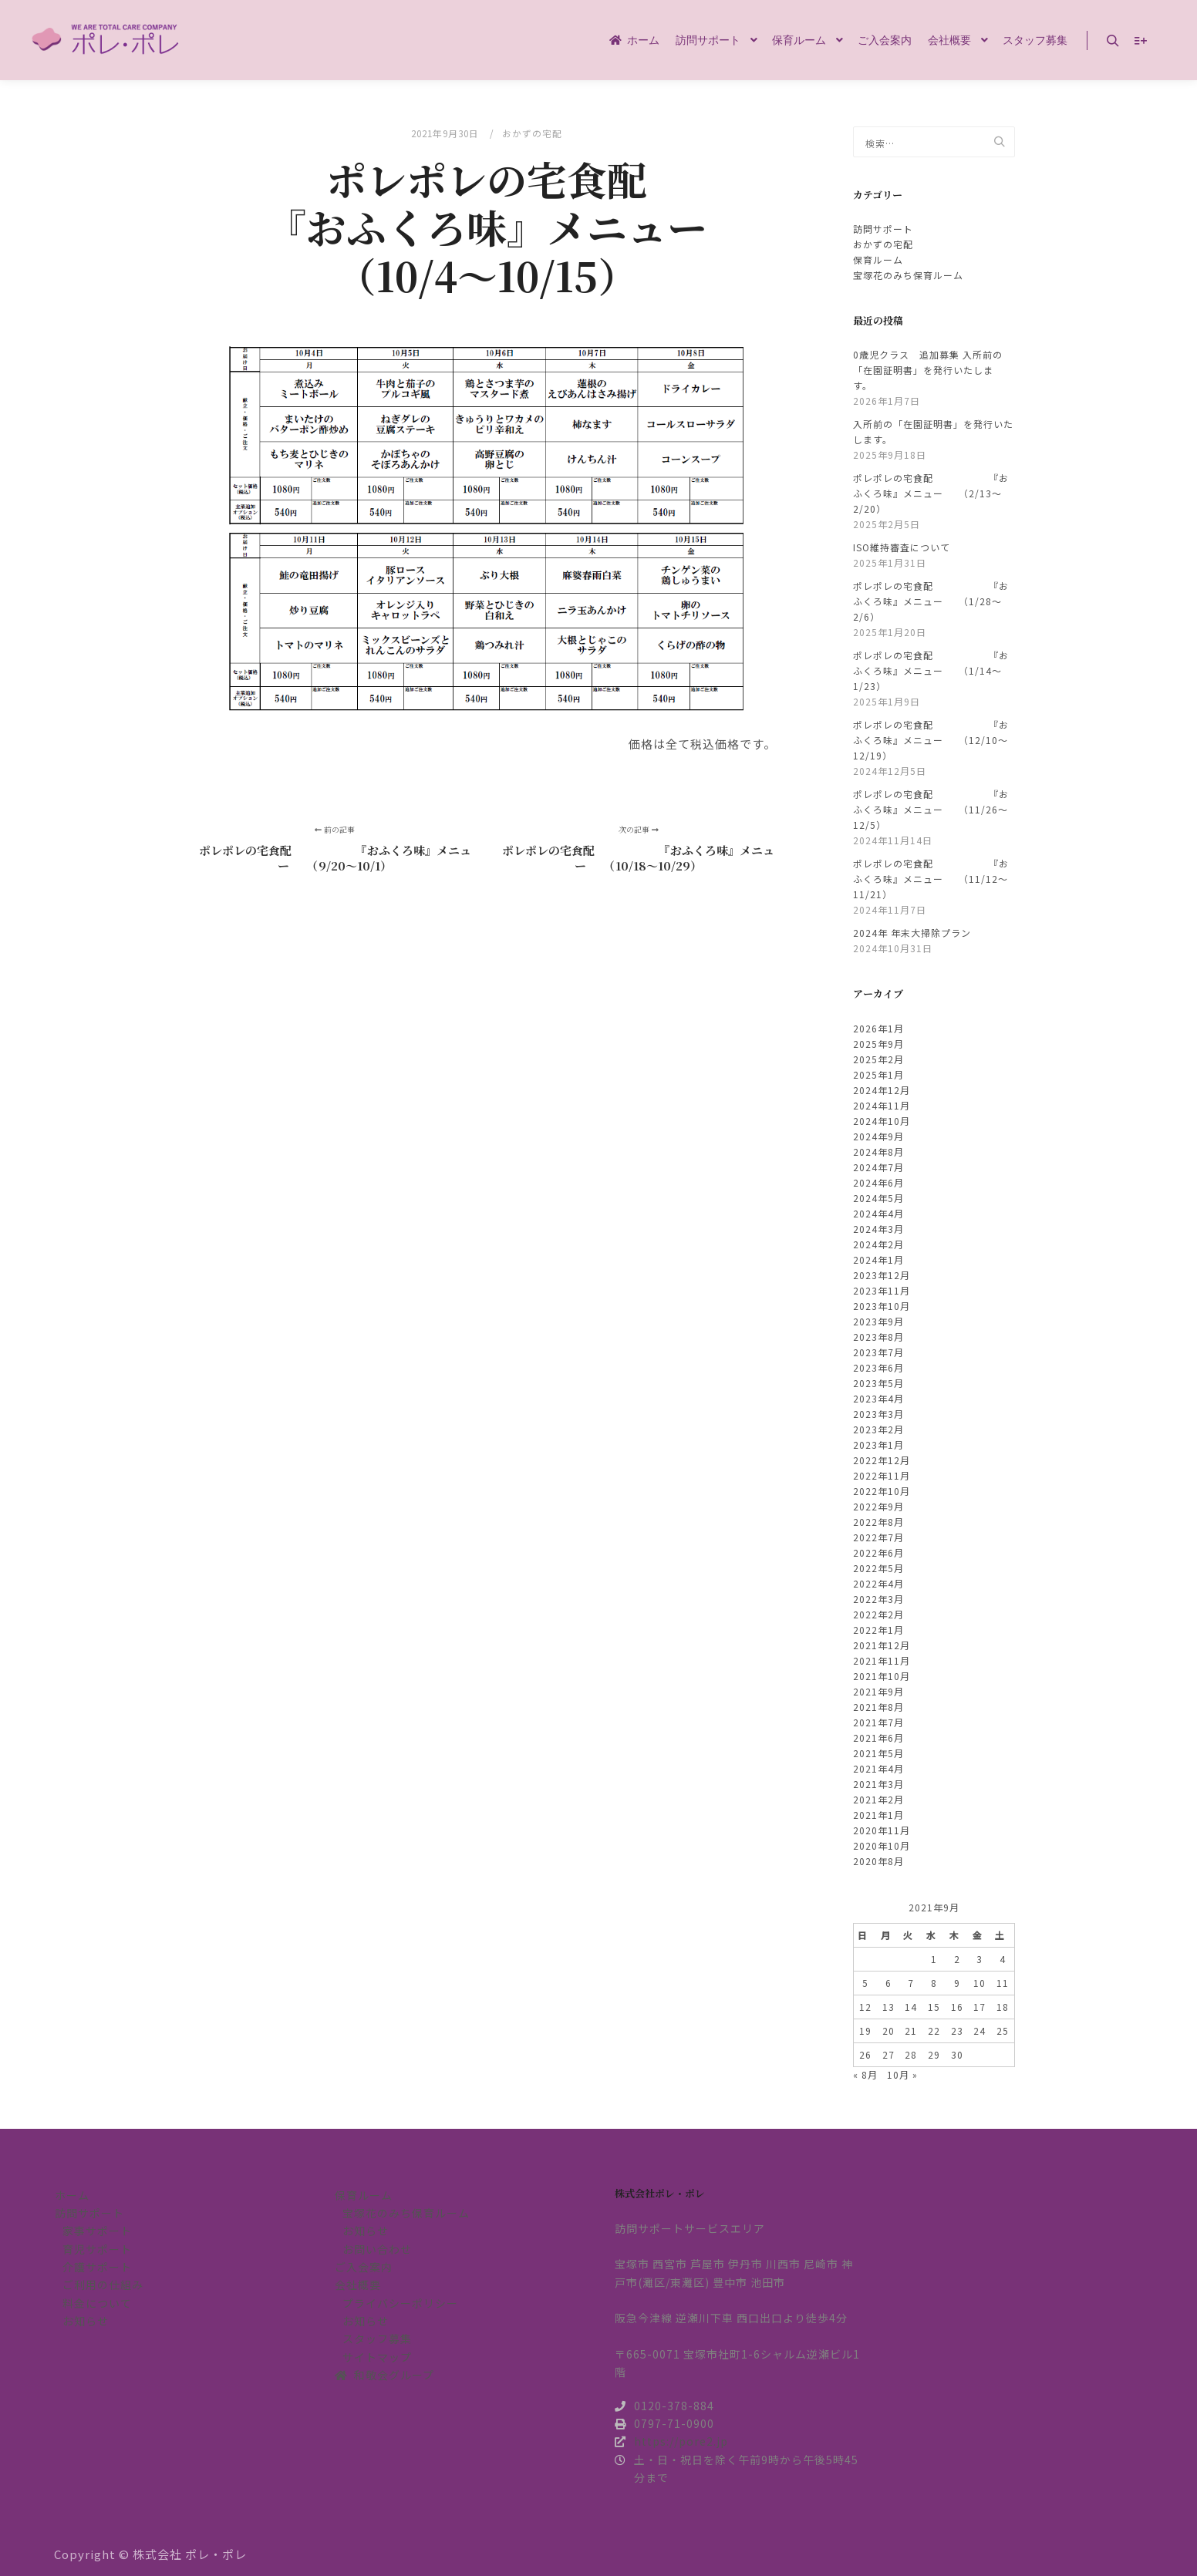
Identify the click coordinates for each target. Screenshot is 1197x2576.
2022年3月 (878, 1598)
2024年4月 (878, 1213)
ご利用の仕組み (102, 2284)
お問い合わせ (377, 2249)
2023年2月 (878, 1429)
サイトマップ (377, 2357)
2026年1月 (878, 1028)
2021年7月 (878, 1722)
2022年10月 (881, 1490)
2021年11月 (881, 1660)
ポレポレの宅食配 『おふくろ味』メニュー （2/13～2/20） (931, 493)
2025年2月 (878, 1059)
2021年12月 (881, 1645)
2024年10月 (881, 1120)
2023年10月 (881, 1305)
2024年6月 (878, 1182)
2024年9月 (878, 1136)
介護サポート (97, 2267)
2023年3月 (878, 1413)
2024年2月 (878, 1244)
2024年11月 (881, 1105)
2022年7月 (878, 1537)
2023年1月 (878, 1444)
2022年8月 (878, 1521)
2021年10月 (881, 1675)
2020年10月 (881, 1845)
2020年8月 (878, 1860)
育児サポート (97, 2249)
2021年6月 (878, 1737)
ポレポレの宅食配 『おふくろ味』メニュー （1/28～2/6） (931, 601)
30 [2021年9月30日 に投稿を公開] (957, 2054)
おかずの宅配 (532, 133)
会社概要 (358, 2284)
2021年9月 (878, 1691)
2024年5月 (878, 1197)
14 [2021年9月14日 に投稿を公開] (911, 2006)
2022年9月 (878, 1506)
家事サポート (97, 2230)
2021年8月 (878, 1706)
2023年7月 (878, 1352)
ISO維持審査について (901, 547)
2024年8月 (878, 1151)
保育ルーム (878, 259)
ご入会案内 (364, 2267)
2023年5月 (878, 1382)
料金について (97, 2303)
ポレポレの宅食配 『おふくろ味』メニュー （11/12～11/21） (931, 879)
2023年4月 (878, 1398)
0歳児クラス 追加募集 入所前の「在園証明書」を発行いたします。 (928, 370)
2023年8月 (878, 1336)
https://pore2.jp (671, 2441)
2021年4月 (878, 1768)
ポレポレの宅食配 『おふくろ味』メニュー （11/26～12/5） (931, 809)
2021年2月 (878, 1799)
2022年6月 (878, 1552)
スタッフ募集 (377, 2338)
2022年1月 (878, 1629)
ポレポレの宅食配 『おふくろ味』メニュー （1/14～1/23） (931, 670)
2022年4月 (878, 1583)
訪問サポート (883, 228)
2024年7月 (878, 1167)
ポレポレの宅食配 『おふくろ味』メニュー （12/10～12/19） (931, 740)
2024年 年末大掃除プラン (912, 932)
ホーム (72, 2195)
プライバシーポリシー (400, 2303)
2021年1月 (878, 1814)
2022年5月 (878, 1567)
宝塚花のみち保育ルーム (908, 274)
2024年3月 (878, 1228)
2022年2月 (878, 1614)
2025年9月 (878, 1043)
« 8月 (865, 2074)
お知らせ (85, 2321)
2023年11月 (881, 1290)
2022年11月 (881, 1475)
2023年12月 (881, 1274)
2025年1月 (878, 1074)
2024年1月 (878, 1259)
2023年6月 (878, 1367)
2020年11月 (881, 1830)
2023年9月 (878, 1321)
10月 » (902, 2074)
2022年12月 (881, 1459)
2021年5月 (878, 1752)
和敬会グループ (384, 2374)
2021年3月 (878, 1783)
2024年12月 (881, 1089)
